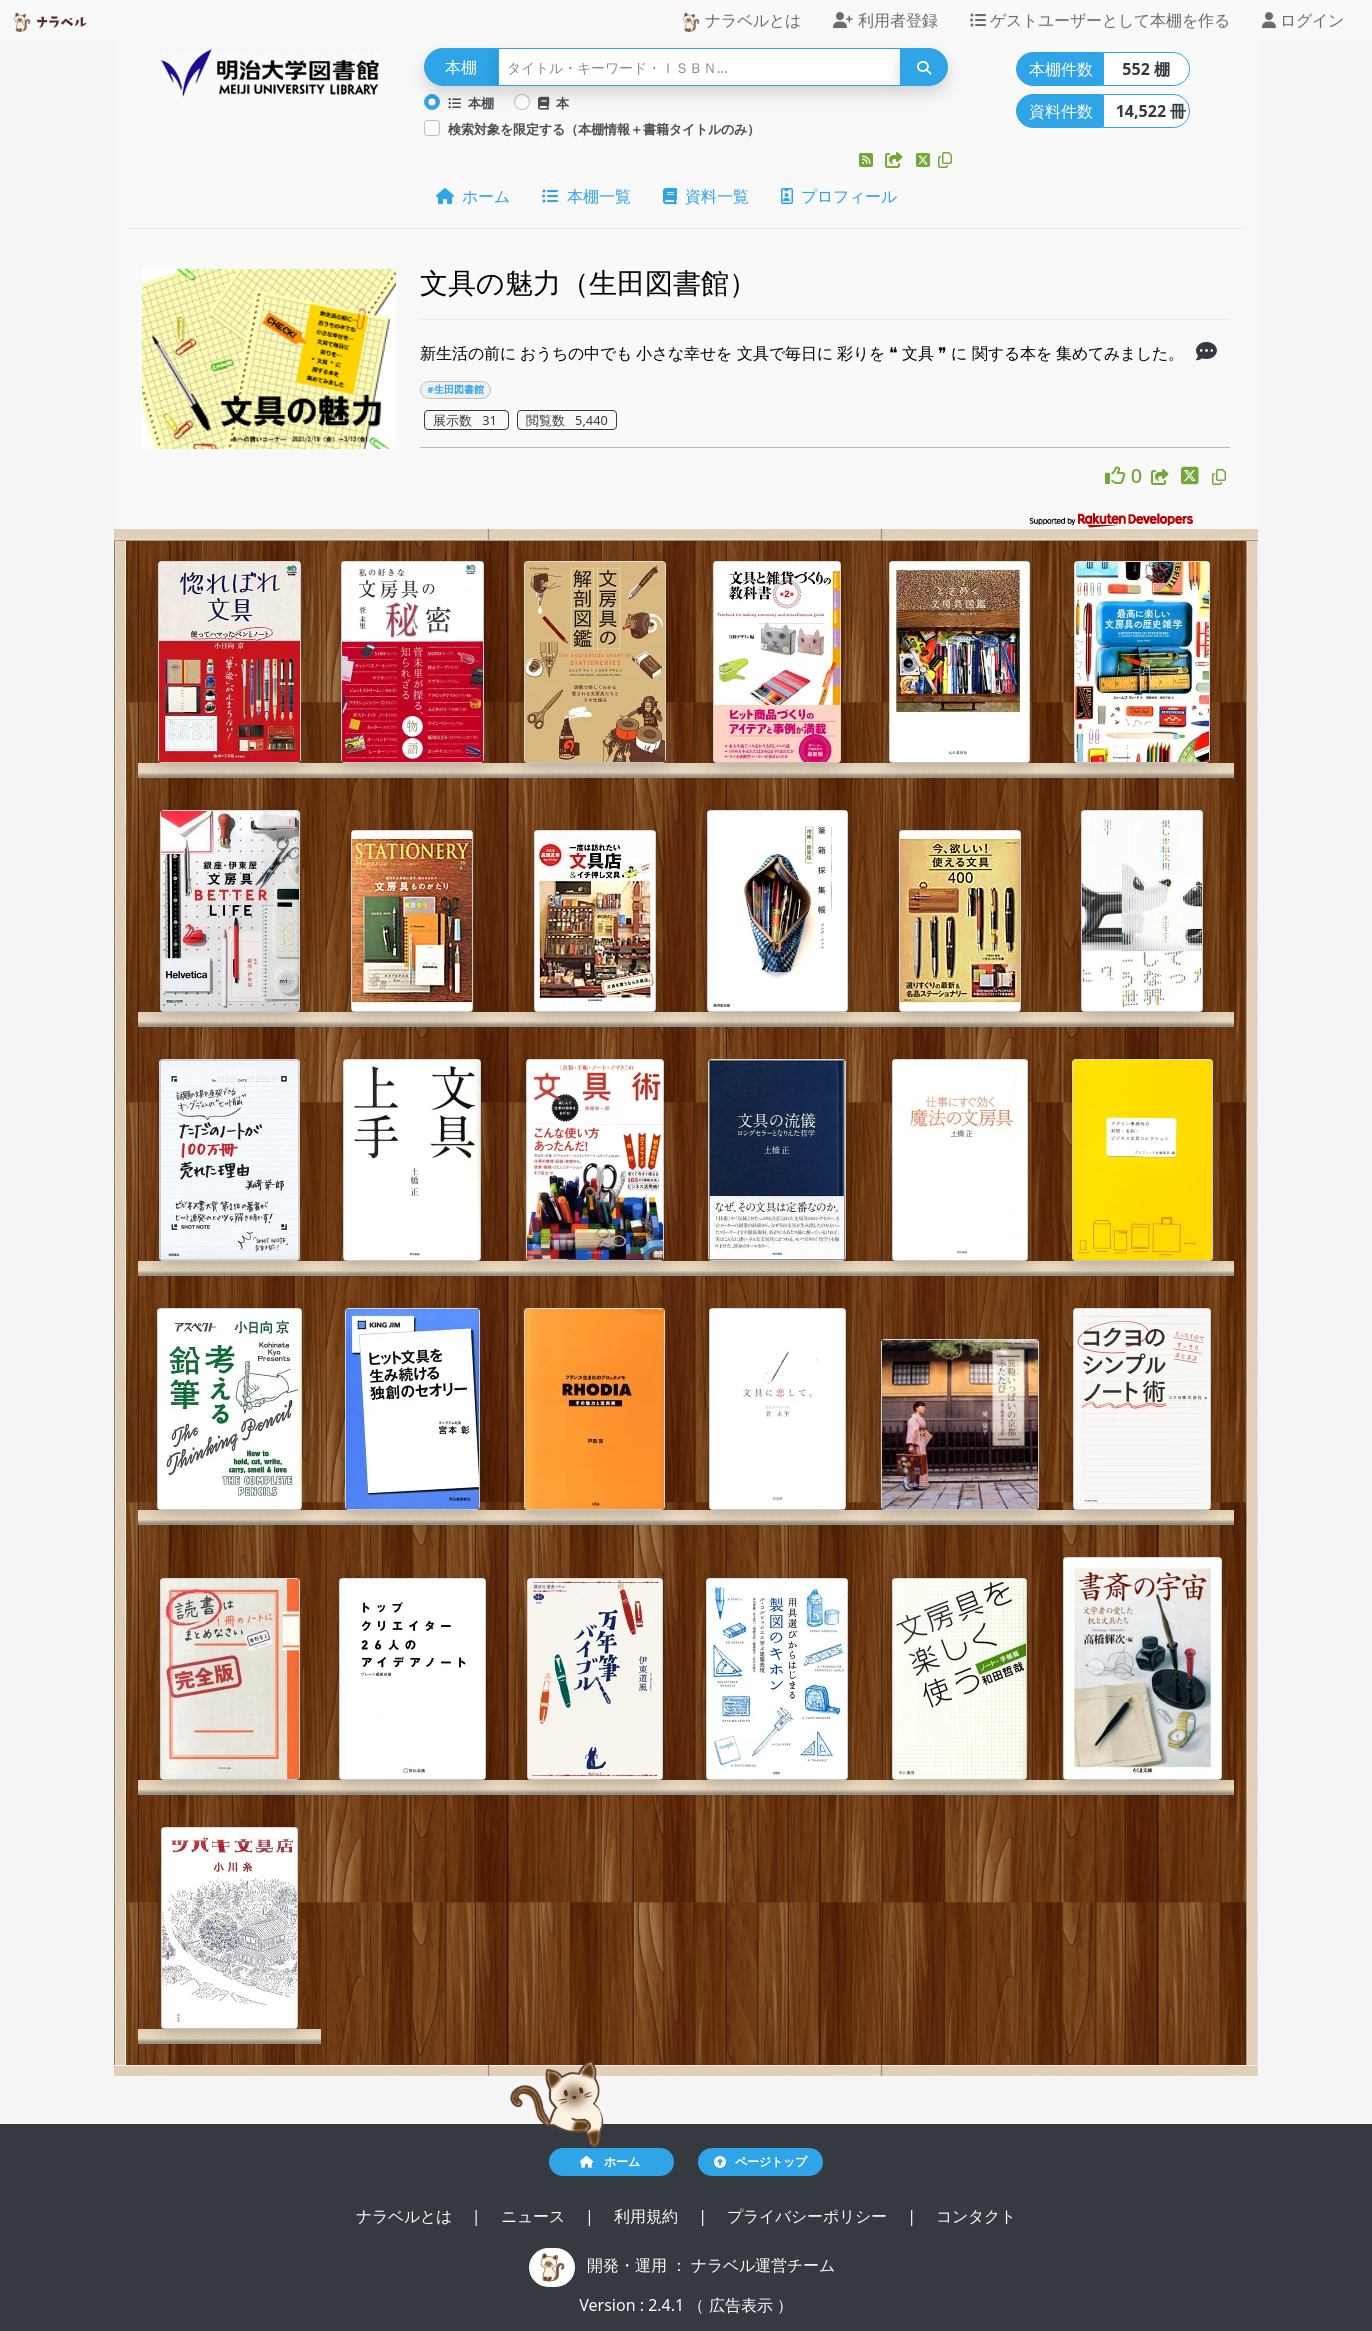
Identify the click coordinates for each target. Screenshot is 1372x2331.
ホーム (473, 196)
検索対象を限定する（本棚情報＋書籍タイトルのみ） (604, 129)
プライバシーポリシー (809, 2216)
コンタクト (976, 2216)
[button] (868, 160)
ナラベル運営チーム (763, 2265)
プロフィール (839, 196)
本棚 (471, 103)
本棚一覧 (586, 196)
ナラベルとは (741, 20)
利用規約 (648, 2216)
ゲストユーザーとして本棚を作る (1100, 20)
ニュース (535, 2216)
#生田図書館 (455, 389)
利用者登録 (885, 20)
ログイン (1303, 20)
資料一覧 (706, 196)
